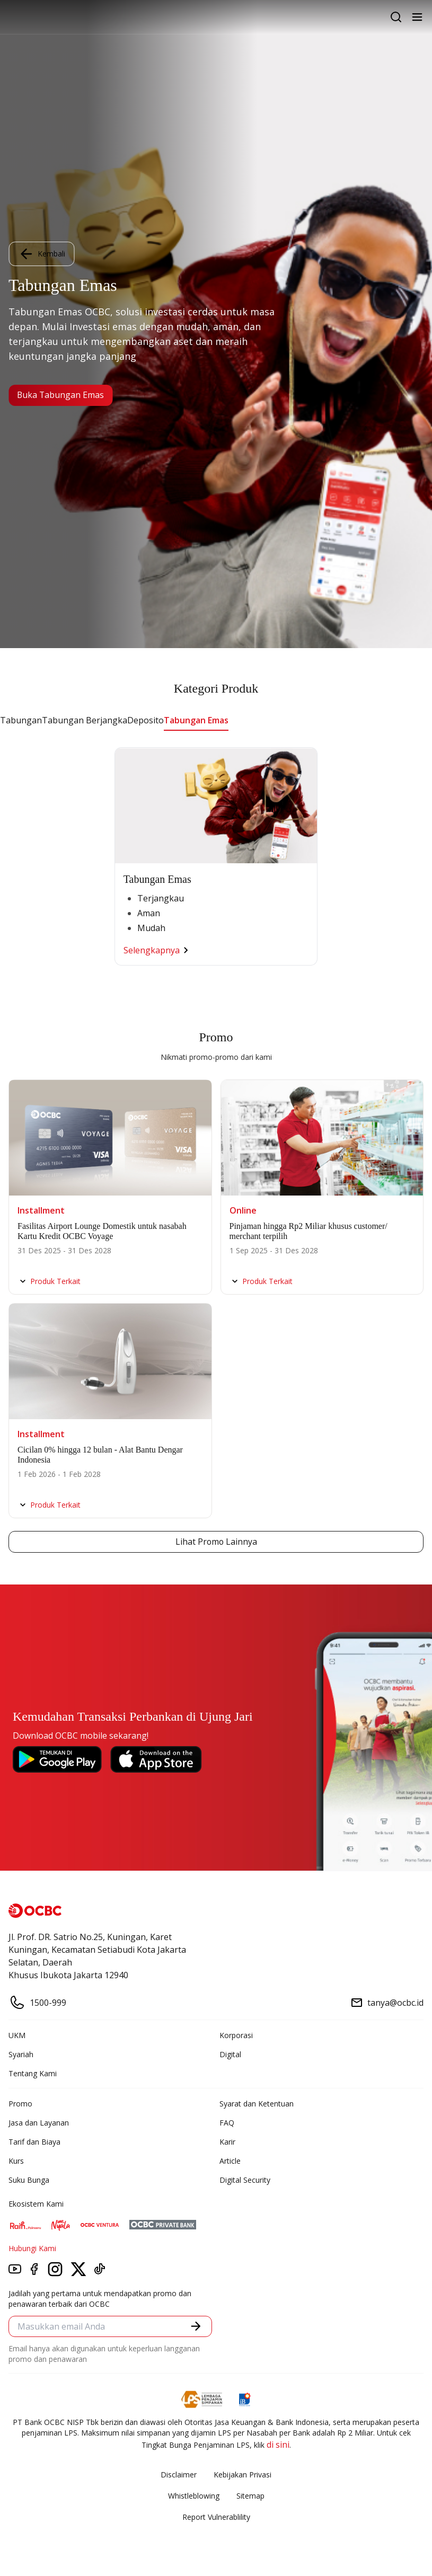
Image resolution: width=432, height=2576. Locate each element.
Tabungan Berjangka (84, 720)
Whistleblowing (193, 2496)
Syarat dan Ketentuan (256, 2104)
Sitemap (250, 2496)
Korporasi (236, 2035)
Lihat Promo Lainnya (216, 1542)
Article (230, 2161)
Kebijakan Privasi (242, 2474)
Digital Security (244, 2180)
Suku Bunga (28, 2180)
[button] (196, 2326)
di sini (278, 2444)
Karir (227, 2142)
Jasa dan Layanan (38, 2123)
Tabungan (21, 720)
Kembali (41, 253)
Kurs (16, 2161)
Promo (20, 2104)
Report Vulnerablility (216, 2517)
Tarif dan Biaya (34, 2142)
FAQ (226, 2123)
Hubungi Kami (32, 2248)
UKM (16, 2035)
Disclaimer (179, 2474)
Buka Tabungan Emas (61, 395)
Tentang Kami (32, 2073)
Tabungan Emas (196, 720)
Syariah (20, 2054)
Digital (230, 2054)
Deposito (145, 720)
